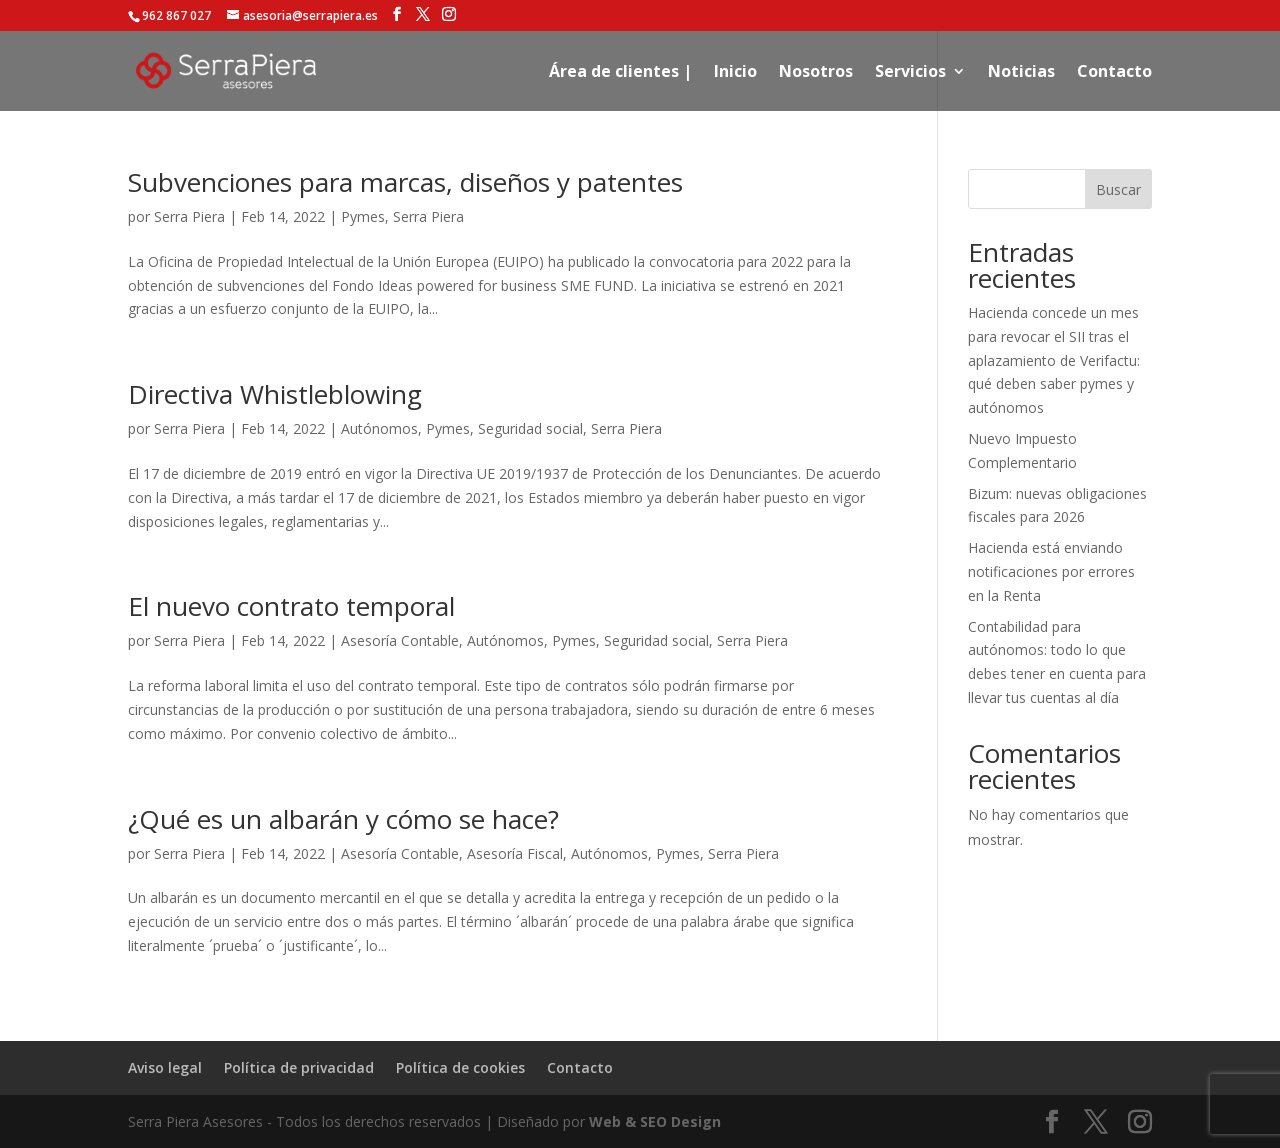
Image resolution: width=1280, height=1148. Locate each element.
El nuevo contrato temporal (291, 606)
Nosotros (816, 73)
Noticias (1021, 73)
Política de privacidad (299, 1067)
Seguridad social (530, 428)
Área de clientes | (620, 73)
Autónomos (379, 428)
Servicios (910, 73)
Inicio (735, 73)
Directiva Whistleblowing (275, 394)
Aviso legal (165, 1067)
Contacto (1114, 73)
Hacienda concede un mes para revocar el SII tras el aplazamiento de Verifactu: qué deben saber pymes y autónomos (1054, 360)
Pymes (363, 216)
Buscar (1118, 189)
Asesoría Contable (400, 640)
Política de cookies (460, 1067)
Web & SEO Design (655, 1121)
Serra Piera (189, 216)
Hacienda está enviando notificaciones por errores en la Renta (1051, 571)
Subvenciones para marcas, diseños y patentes (405, 182)
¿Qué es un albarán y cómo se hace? (343, 819)
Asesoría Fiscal (515, 853)
